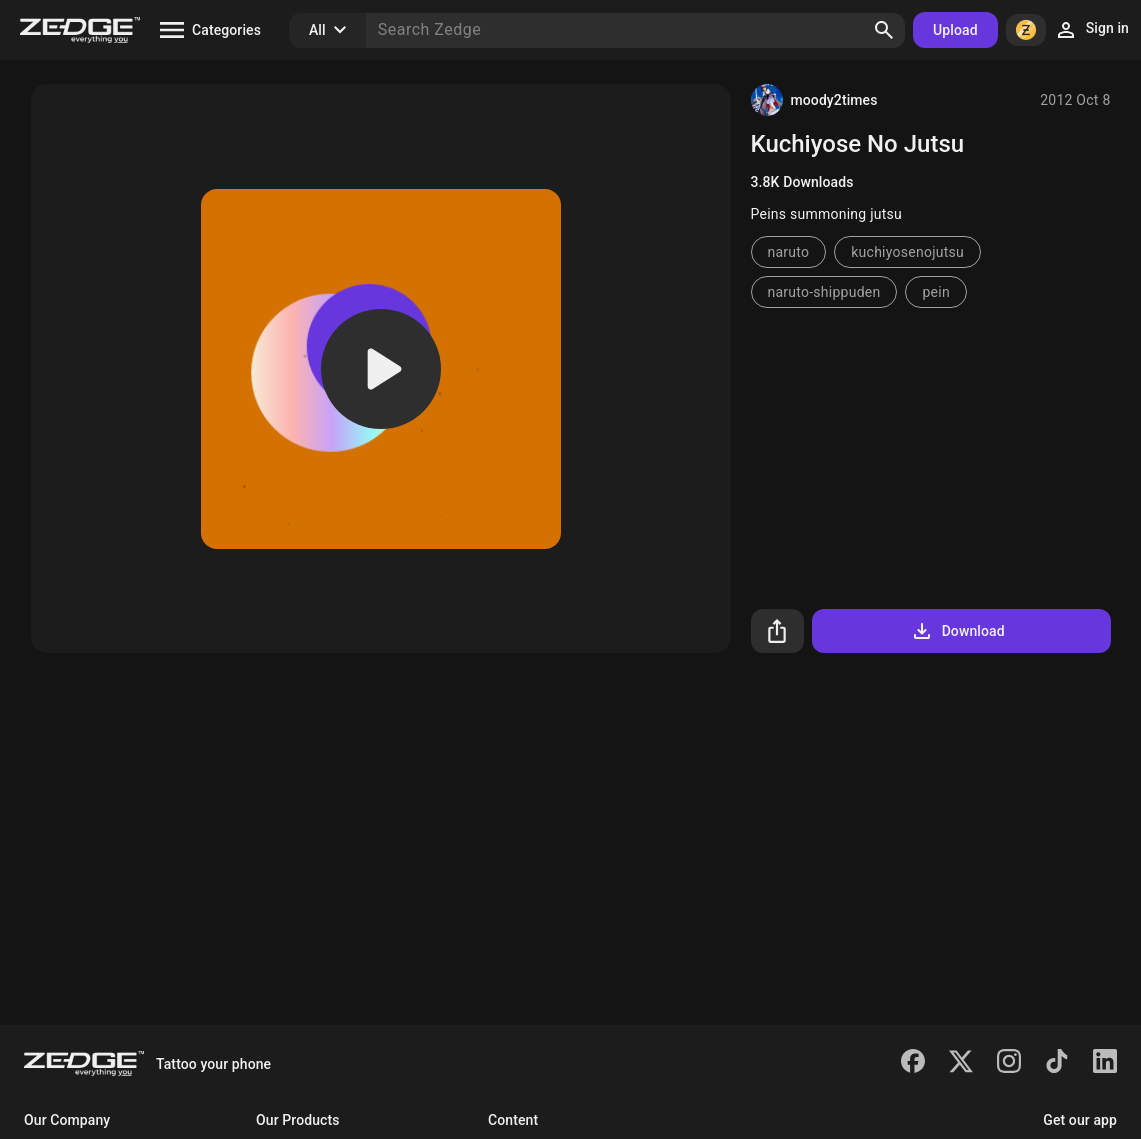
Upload (955, 30)
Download (957, 631)
